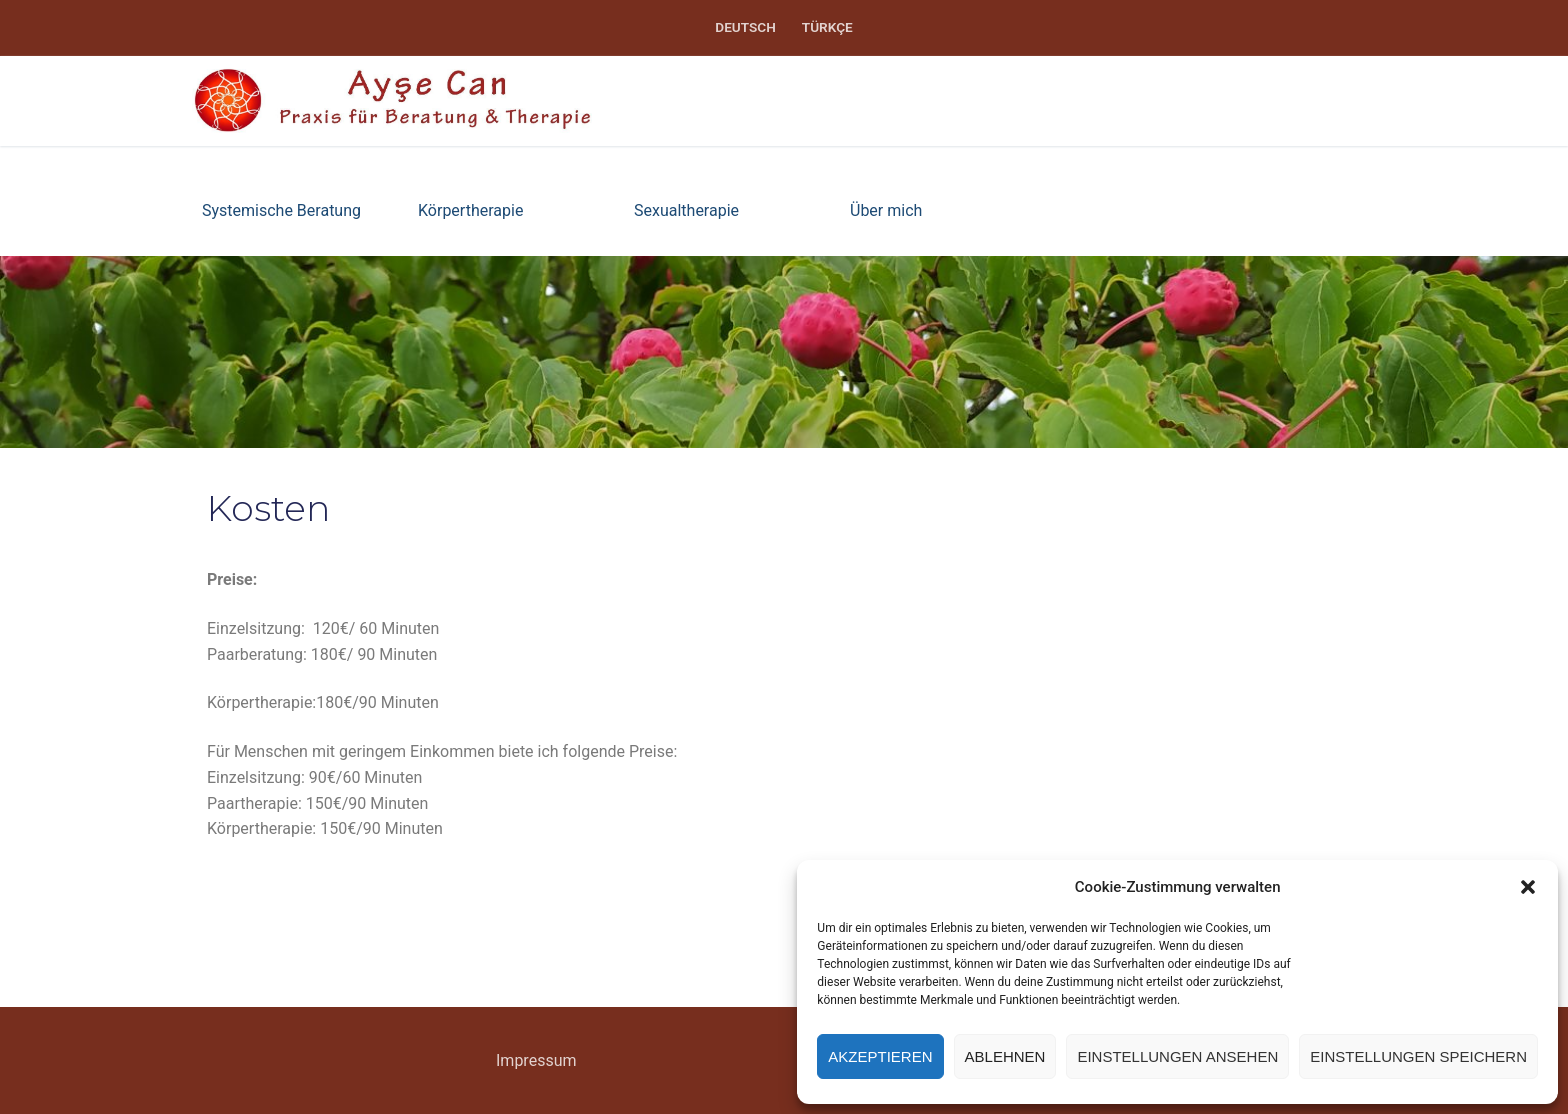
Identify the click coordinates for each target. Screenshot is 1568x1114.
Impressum (536, 1060)
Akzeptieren (880, 1056)
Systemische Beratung (281, 210)
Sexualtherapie (686, 210)
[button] (1528, 887)
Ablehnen (1005, 1056)
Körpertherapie (470, 210)
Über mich (886, 210)
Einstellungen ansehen (1177, 1056)
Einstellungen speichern (1418, 1056)
